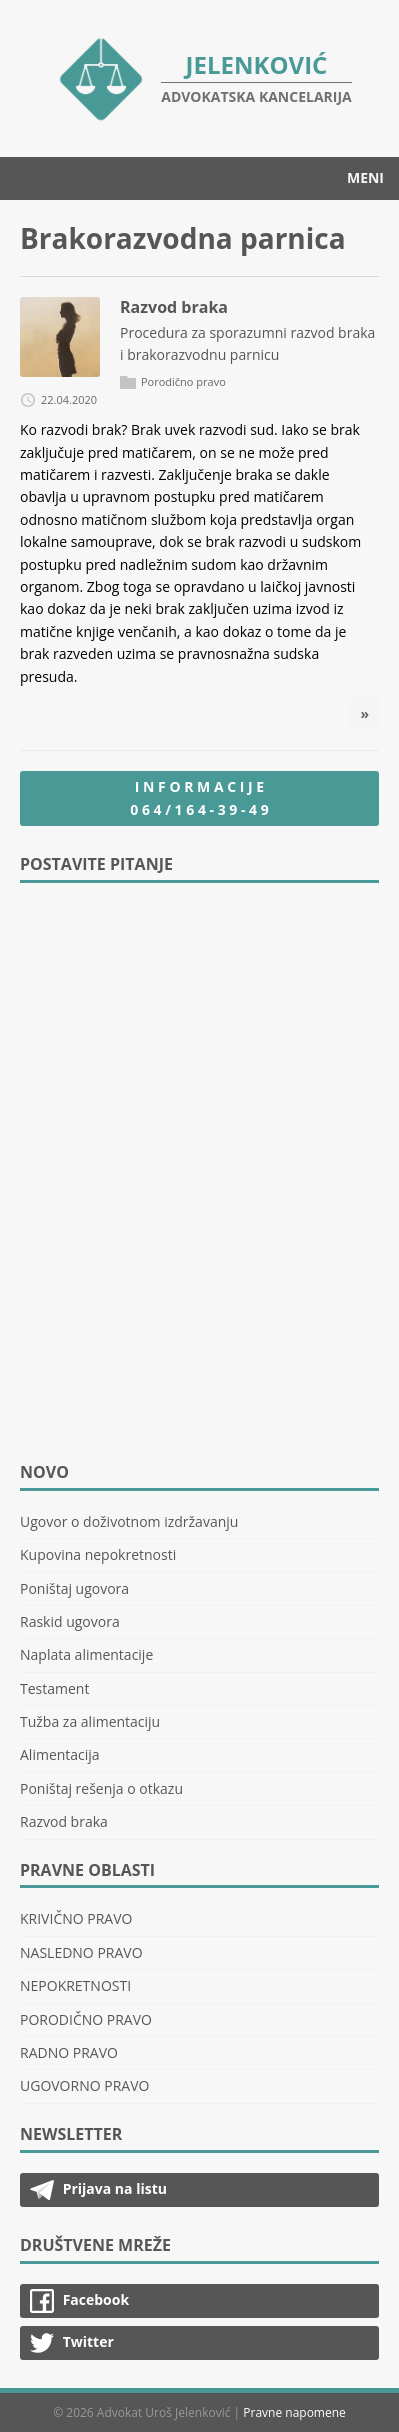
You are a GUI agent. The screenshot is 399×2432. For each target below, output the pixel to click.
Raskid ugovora (70, 1621)
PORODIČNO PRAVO (86, 2019)
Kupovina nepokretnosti (98, 1554)
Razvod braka (174, 307)
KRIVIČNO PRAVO (76, 1918)
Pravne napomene (294, 2412)
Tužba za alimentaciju (90, 1721)
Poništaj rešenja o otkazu (101, 1788)
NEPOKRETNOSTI (75, 1985)
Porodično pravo (183, 381)
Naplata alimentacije (86, 1654)
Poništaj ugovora (74, 1588)
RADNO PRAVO (69, 2052)
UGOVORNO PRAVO (84, 2085)
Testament (54, 1688)
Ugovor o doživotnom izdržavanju (129, 1521)
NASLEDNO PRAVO (81, 1952)
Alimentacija (60, 1754)
